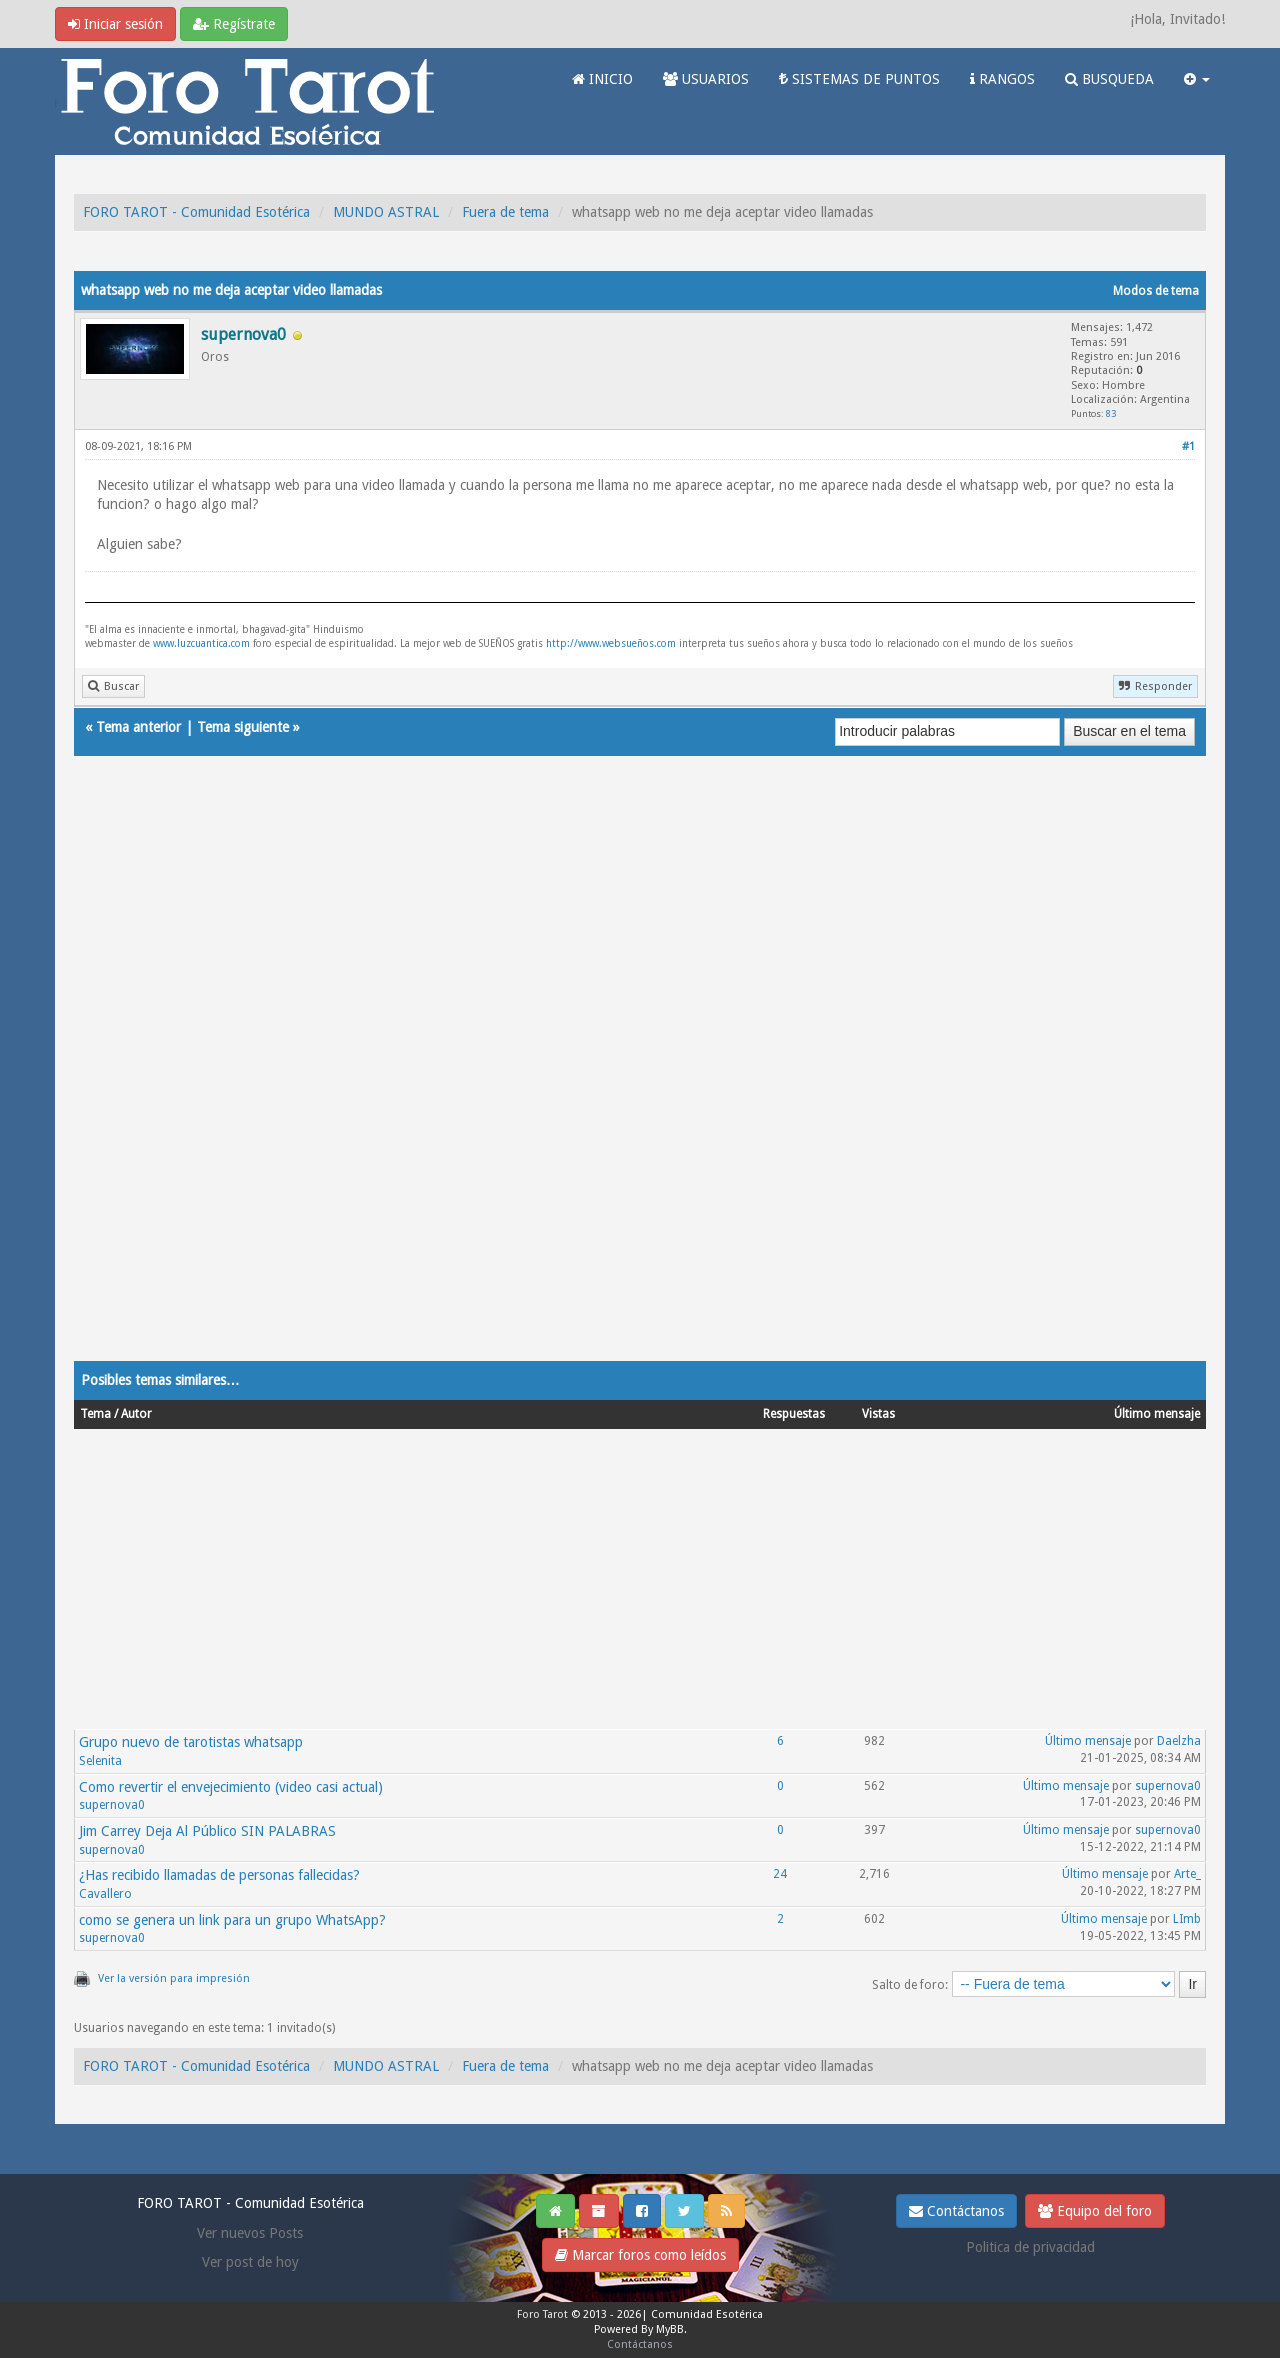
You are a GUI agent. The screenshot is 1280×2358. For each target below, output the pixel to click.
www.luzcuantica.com (201, 643)
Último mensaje (1088, 1741)
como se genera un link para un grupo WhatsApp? (232, 1920)
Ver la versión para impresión (174, 1978)
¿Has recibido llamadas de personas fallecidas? (219, 1875)
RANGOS (1002, 79)
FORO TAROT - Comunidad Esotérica (196, 212)
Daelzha (1179, 1741)
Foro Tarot (542, 2314)
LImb (1187, 1919)
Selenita (100, 1761)
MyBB (670, 2329)
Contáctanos (956, 2211)
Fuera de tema (505, 212)
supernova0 (112, 1805)
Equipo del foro (1095, 2211)
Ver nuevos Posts (250, 2233)
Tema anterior (138, 727)
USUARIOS (706, 79)
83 (1111, 413)
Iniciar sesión (115, 24)
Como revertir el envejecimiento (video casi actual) (231, 1787)
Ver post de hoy (250, 2262)
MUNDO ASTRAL (386, 212)
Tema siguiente (243, 727)
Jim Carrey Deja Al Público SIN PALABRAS (207, 1831)
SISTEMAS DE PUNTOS (859, 79)
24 (780, 1874)
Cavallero (105, 1894)
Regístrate (234, 24)
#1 (1188, 446)
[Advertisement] (640, 1078)
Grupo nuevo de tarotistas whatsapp (191, 1742)
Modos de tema (1156, 291)
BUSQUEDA (1109, 79)
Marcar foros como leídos (640, 2255)
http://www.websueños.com (611, 643)
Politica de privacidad (1030, 2247)
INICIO (602, 79)
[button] (1197, 79)
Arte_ (1187, 1874)
